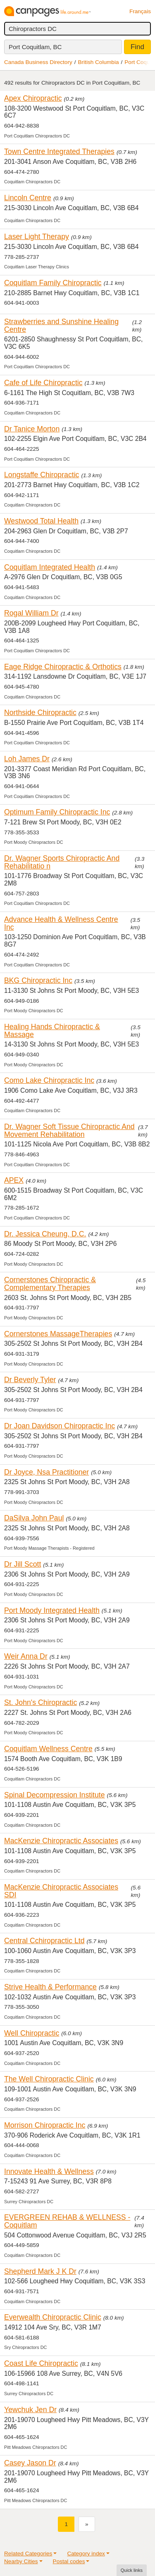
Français (140, 11)
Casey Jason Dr (30, 2463)
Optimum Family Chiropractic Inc (57, 812)
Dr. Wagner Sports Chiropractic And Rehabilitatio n (61, 862)
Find (137, 47)
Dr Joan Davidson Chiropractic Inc (59, 1426)
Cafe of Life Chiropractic (43, 383)
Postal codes (69, 2561)
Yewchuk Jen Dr (30, 2410)
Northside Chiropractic (40, 712)
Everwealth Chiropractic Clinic (52, 2317)
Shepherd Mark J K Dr (40, 2271)
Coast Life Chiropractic (41, 2363)
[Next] (87, 2524)
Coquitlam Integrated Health (49, 567)
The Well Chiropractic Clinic (49, 2079)
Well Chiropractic (31, 2033)
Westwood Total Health (41, 521)
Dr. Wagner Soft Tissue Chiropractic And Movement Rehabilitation (69, 1130)
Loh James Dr (27, 759)
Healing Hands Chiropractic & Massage (52, 1031)
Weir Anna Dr (26, 1656)
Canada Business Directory (38, 62)
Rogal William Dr (31, 613)
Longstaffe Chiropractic (41, 475)
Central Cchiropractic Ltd (44, 1941)
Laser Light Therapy (36, 236)
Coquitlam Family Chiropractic (53, 283)
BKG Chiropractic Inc (38, 980)
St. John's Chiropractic (40, 1702)
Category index (86, 2553)
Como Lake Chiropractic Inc (49, 1080)
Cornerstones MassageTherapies (58, 1334)
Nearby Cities (21, 2561)
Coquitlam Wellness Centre (48, 1749)
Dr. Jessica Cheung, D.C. (45, 1234)
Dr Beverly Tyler (30, 1380)
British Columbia (98, 62)
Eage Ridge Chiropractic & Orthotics (63, 667)
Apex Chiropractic (33, 98)
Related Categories (28, 2553)
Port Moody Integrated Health (52, 1610)
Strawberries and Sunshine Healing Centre (61, 325)
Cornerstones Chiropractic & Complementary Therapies (50, 1284)
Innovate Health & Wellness (49, 2171)
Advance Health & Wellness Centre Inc (61, 923)
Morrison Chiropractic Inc (44, 2125)
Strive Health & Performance (50, 1987)
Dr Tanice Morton (32, 429)
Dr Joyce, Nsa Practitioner (46, 1472)
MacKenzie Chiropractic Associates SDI (61, 1891)
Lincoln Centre (27, 198)
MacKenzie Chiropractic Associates (61, 1841)
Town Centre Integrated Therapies (59, 151)
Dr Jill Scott (22, 1564)
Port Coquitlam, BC (35, 46)
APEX (14, 1180)
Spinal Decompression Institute (54, 1795)
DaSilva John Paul (34, 1518)
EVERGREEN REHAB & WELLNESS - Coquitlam (67, 2221)
